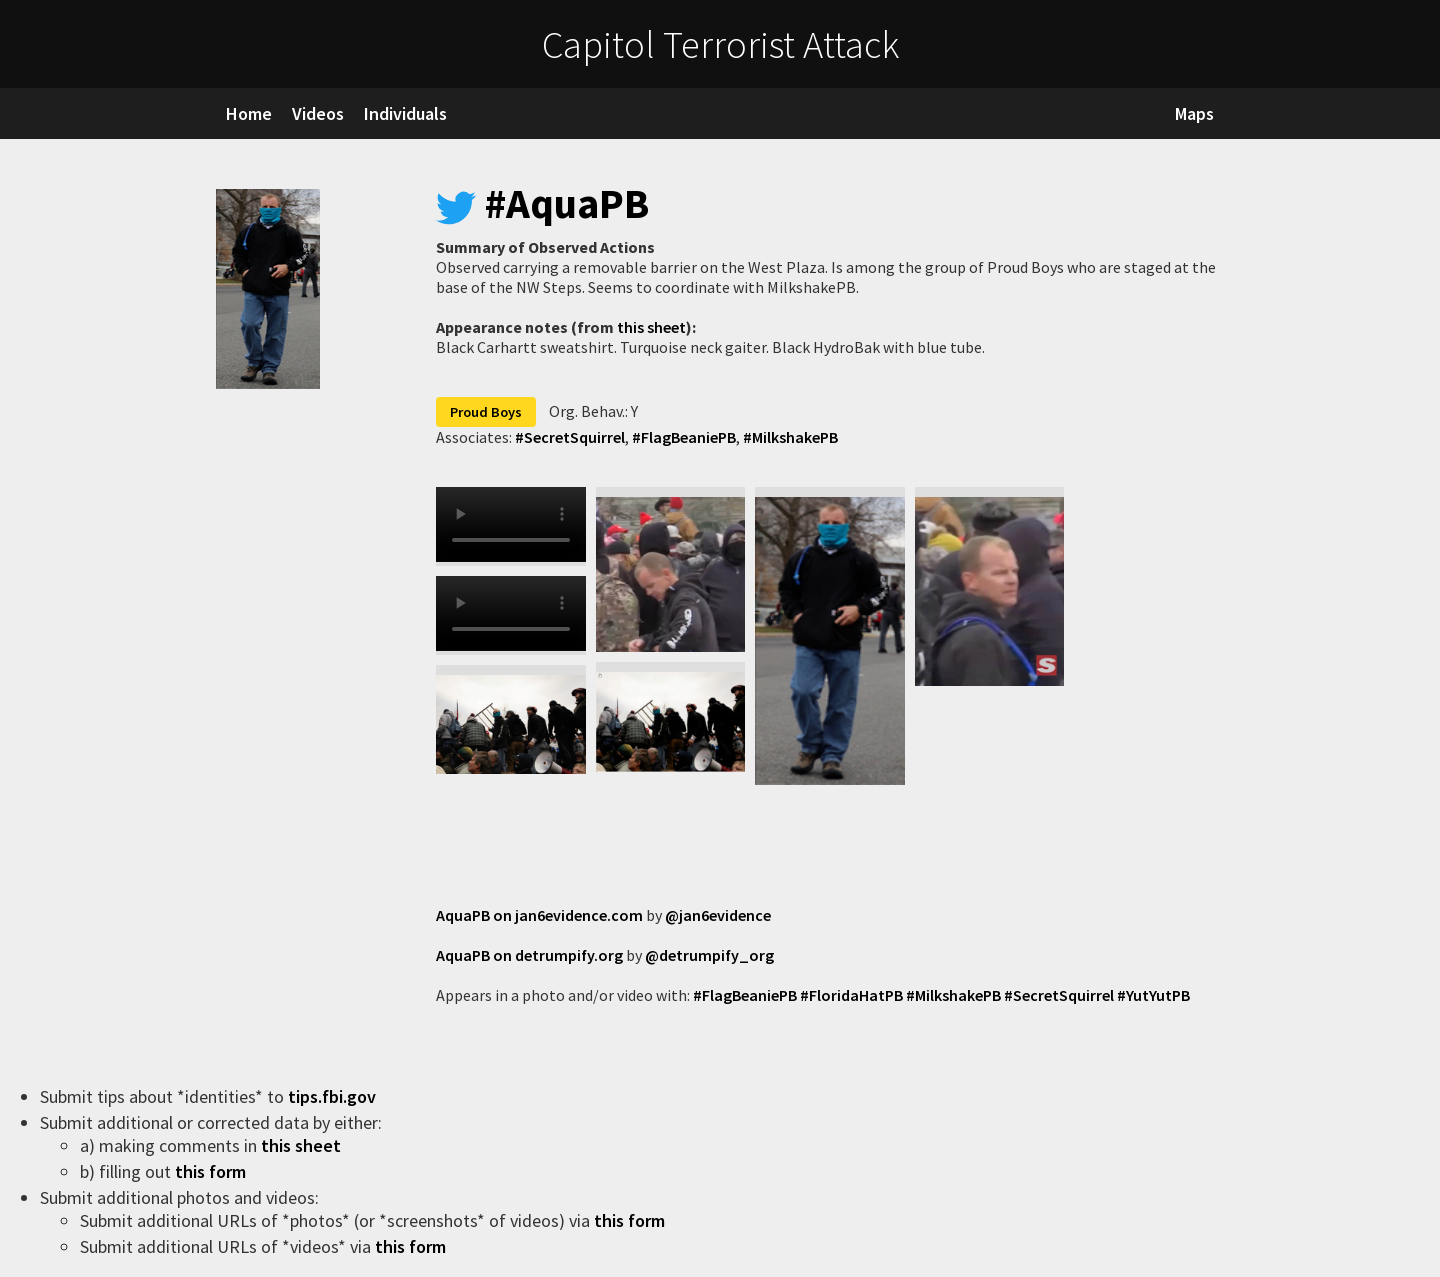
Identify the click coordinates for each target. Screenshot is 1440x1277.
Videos (318, 113)
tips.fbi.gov (334, 1096)
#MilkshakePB (789, 437)
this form (212, 1171)
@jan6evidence (718, 915)
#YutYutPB (1153, 995)
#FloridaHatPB (851, 995)
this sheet (651, 327)
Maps (1194, 113)
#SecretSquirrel (570, 437)
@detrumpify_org (709, 955)
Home (249, 113)
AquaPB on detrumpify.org (529, 955)
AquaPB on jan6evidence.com (539, 915)
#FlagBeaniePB (682, 437)
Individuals (405, 113)
